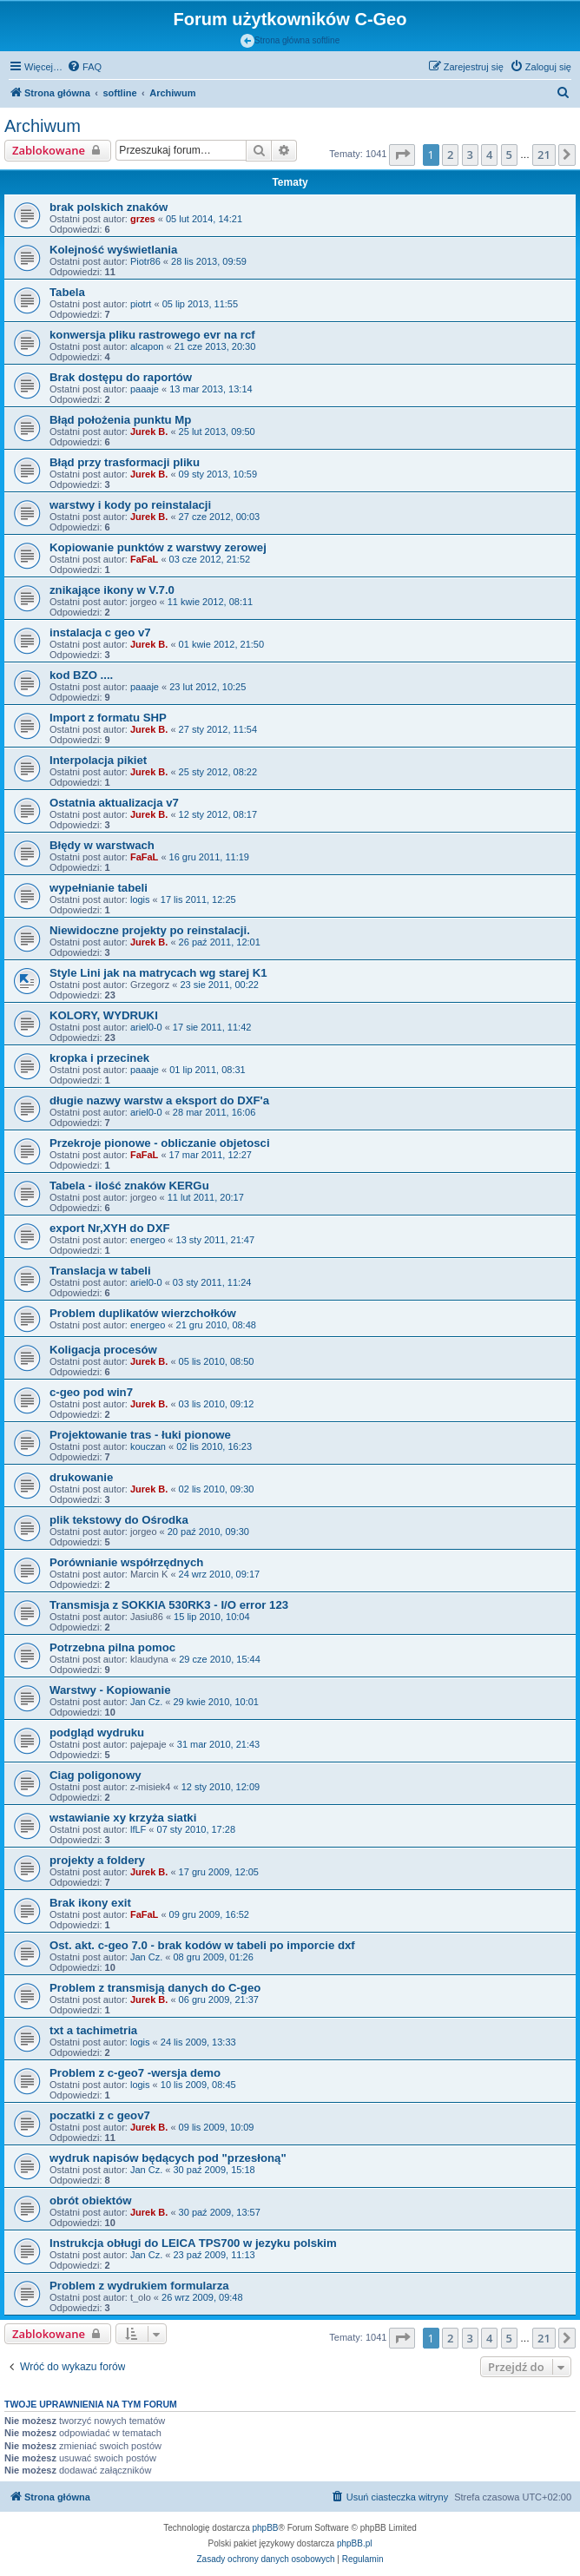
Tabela (67, 292)
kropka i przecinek (99, 1057)
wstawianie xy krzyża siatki (122, 1817)
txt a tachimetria (93, 2030)
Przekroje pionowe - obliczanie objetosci (159, 1143)
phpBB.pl (354, 2543)
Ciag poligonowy (95, 1775)
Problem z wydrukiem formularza (139, 2285)
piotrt (140, 304)
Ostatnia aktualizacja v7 (114, 802)
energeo (147, 1240)
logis (140, 899)
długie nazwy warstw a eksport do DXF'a (159, 1100)
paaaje (144, 389)
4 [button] (489, 154)
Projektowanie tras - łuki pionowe (140, 1434)
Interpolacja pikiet (98, 760)
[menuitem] (84, 66)
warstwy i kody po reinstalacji (130, 504)
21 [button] (543, 154)
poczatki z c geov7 (99, 2115)
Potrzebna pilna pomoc (112, 1647)
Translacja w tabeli (100, 1270)
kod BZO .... (81, 675)
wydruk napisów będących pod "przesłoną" (168, 2157)
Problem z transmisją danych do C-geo (154, 1987)
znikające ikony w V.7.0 (112, 589)
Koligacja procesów (103, 1349)
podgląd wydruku (96, 1732)
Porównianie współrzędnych (126, 1562)
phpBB (266, 2528)
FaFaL (144, 559)
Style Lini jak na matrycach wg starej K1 (158, 972)
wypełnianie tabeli (98, 887)
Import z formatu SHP (108, 717)
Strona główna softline (290, 41)
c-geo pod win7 (91, 1392)
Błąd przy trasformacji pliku (124, 462)
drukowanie (81, 1477)
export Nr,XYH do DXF (109, 1228)
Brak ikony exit (90, 1902)
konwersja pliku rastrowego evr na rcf (152, 334)
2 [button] (450, 154)
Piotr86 (145, 261)
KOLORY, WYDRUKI (103, 1015)
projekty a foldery (97, 1860)
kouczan (148, 1446)
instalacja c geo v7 (100, 632)
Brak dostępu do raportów (120, 377)
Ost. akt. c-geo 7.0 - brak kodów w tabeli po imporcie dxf (202, 1945)
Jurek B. (149, 431)
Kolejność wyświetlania (113, 249)
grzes (142, 219)
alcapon (147, 346)
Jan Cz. (146, 1701)
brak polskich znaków (108, 207)
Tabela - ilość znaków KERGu (129, 1185)
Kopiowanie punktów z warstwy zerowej (158, 547)
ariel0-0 (146, 1027)
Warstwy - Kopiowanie (109, 1689)
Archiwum (42, 125)
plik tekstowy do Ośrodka (118, 1519)
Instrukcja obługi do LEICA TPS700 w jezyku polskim (193, 2243)
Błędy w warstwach (102, 845)
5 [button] (509, 154)
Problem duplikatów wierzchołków (142, 1313)
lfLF (138, 1829)
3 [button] (470, 154)
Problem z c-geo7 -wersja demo (135, 2072)
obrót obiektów (90, 2200)
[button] (402, 154)
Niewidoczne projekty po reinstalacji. (149, 930)
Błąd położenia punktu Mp (120, 419)
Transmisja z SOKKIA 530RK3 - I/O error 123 (168, 1604)
